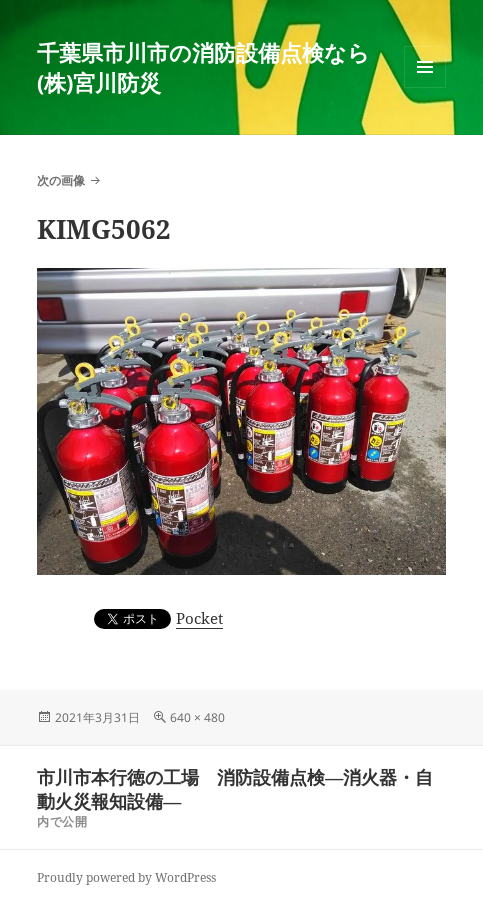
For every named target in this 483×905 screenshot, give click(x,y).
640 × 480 (197, 717)
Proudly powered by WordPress (126, 877)
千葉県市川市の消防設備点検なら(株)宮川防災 (203, 67)
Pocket (199, 618)
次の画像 (61, 180)
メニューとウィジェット (425, 87)
